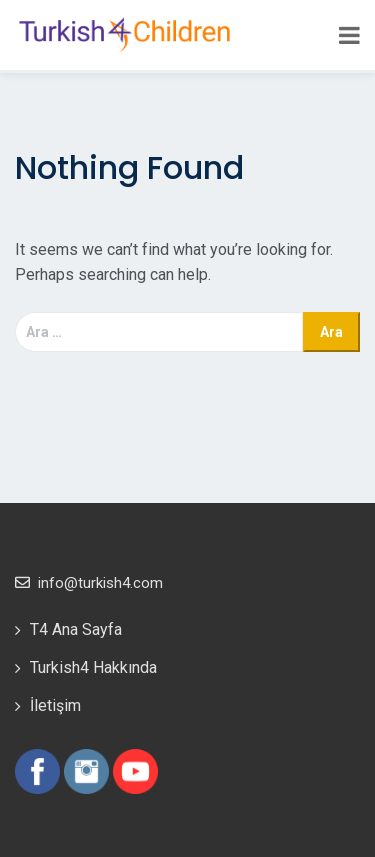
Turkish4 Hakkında (93, 667)
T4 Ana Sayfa (76, 629)
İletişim (55, 705)
